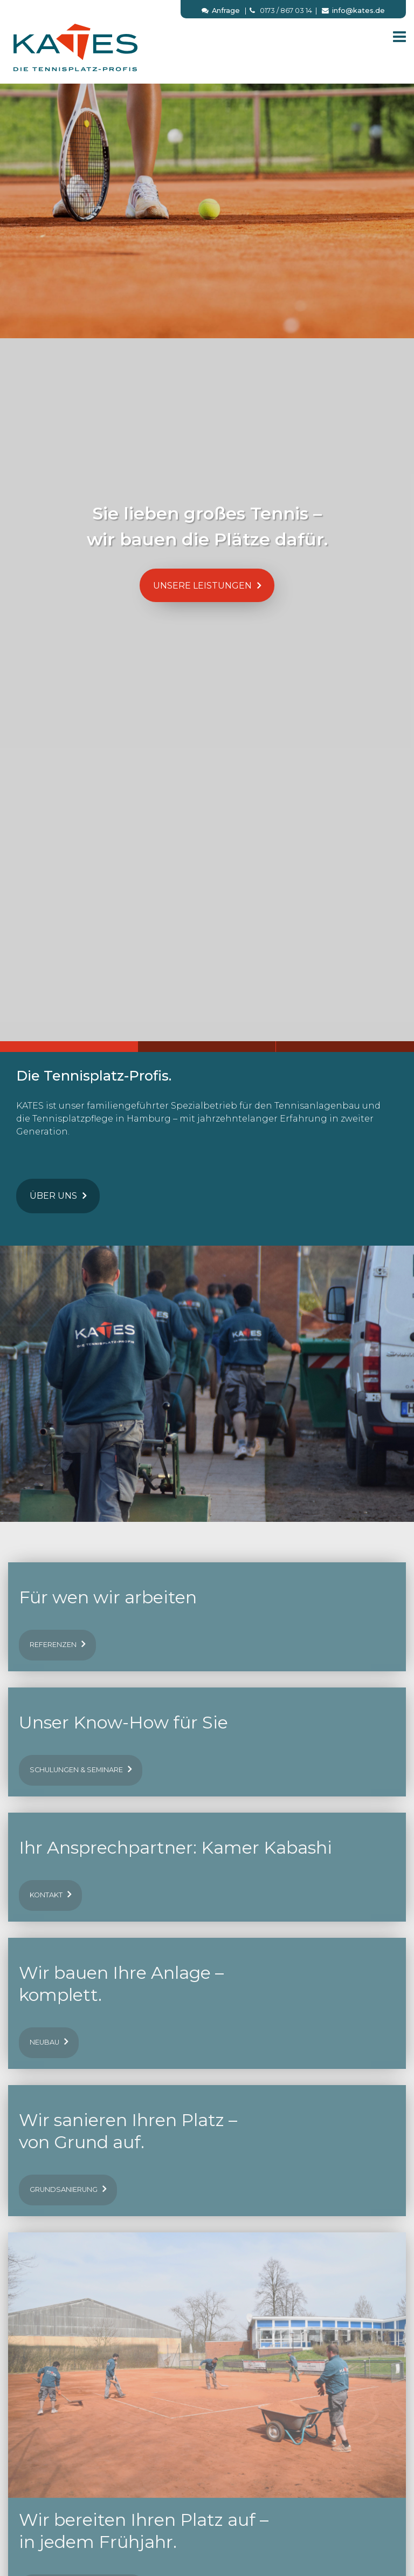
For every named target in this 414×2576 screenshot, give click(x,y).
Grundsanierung (68, 2188)
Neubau (49, 2041)
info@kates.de (353, 10)
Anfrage (221, 10)
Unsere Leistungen (207, 585)
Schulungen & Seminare (81, 1769)
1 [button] (69, 1046)
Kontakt (50, 1894)
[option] (207, 551)
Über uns (58, 1195)
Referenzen (57, 1643)
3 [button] (345, 1046)
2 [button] (207, 1046)
